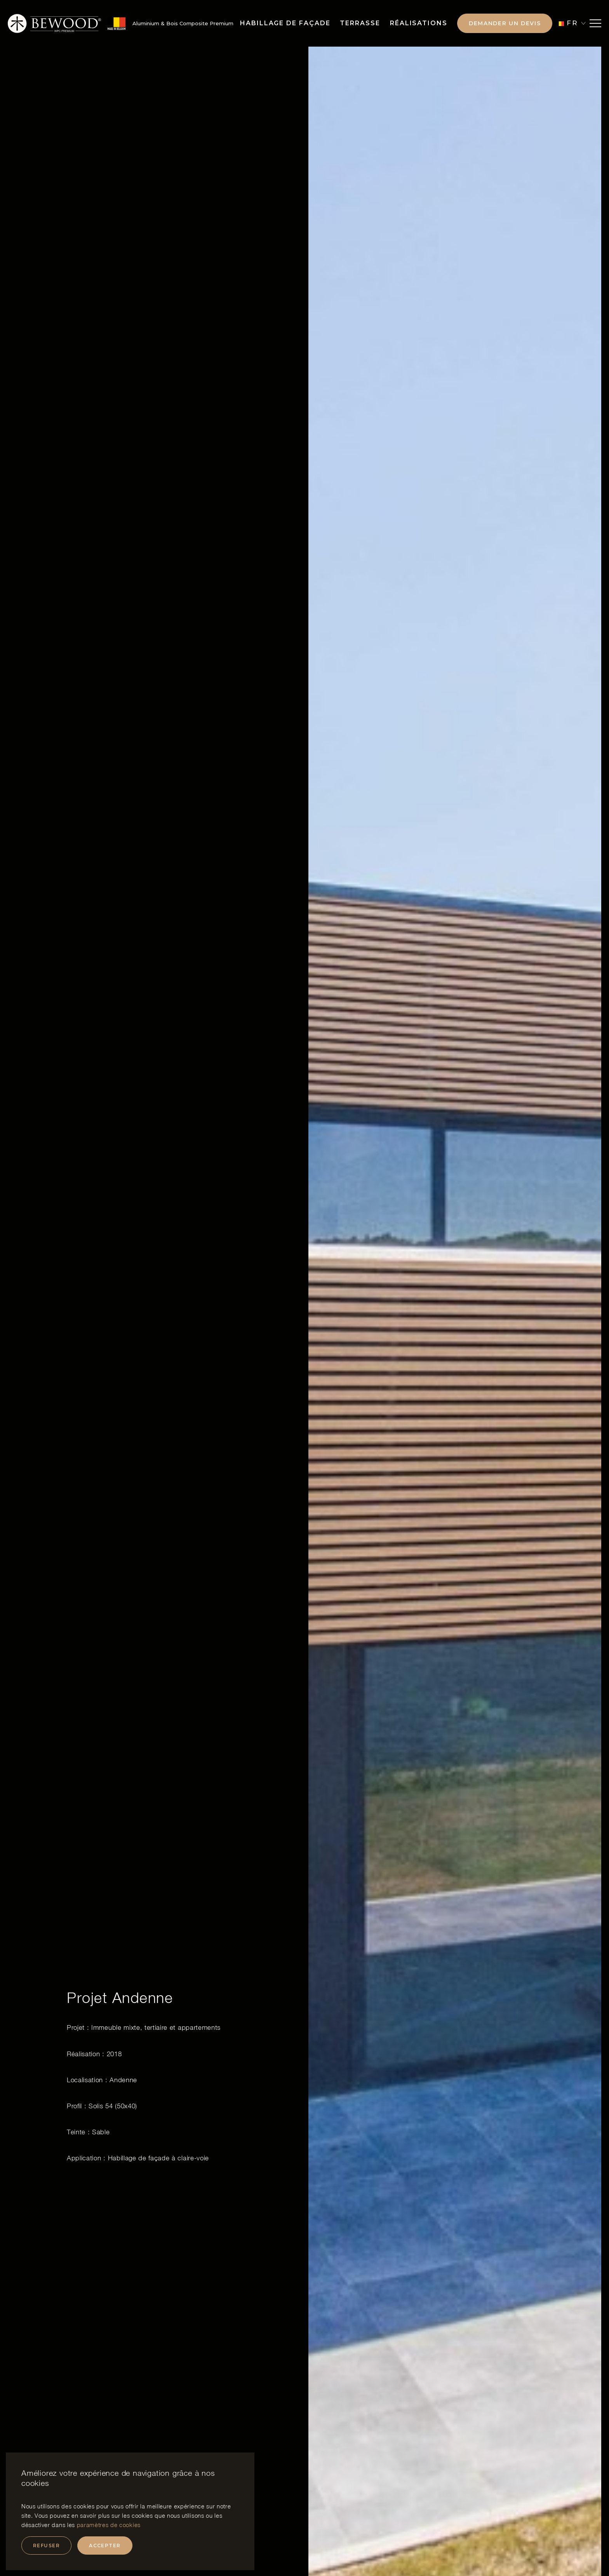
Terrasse (360, 23)
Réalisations (418, 23)
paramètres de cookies (109, 2524)
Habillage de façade (285, 23)
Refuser (46, 2545)
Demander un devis (505, 23)
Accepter (105, 2545)
